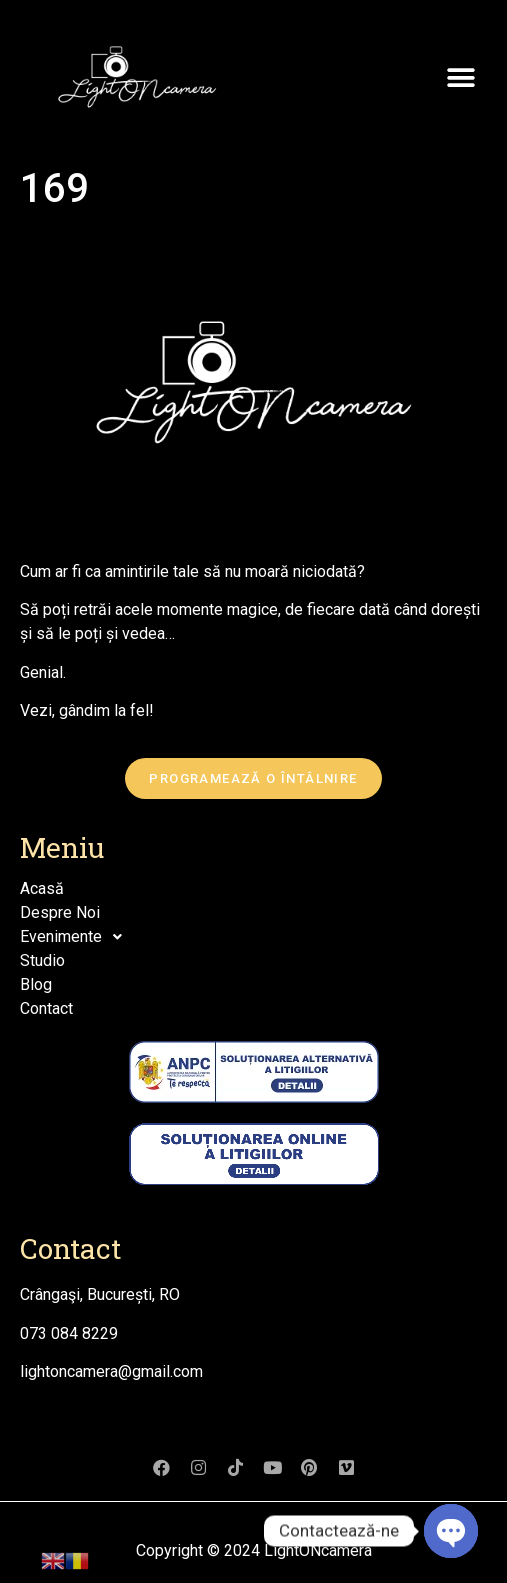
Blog (36, 984)
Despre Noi (60, 912)
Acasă (42, 888)
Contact (46, 1008)
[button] (461, 77)
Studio (42, 960)
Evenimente (76, 937)
